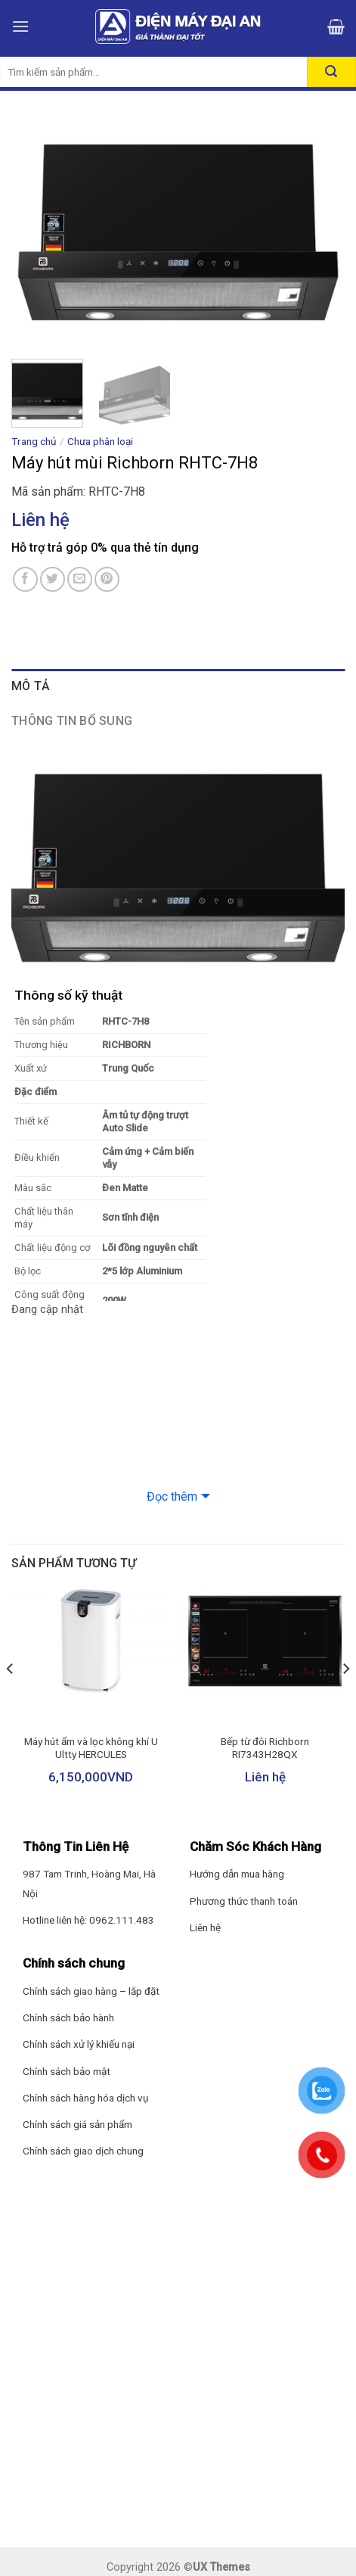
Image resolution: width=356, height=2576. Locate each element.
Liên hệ (205, 1927)
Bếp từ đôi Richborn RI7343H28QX (265, 1748)
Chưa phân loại (100, 441)
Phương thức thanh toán (244, 1901)
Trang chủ (34, 441)
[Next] (345, 1698)
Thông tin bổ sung (71, 721)
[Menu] (20, 26)
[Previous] (10, 1698)
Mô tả (31, 686)
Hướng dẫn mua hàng (237, 1874)
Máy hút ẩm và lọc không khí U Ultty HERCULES (91, 1748)
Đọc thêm (172, 1496)
